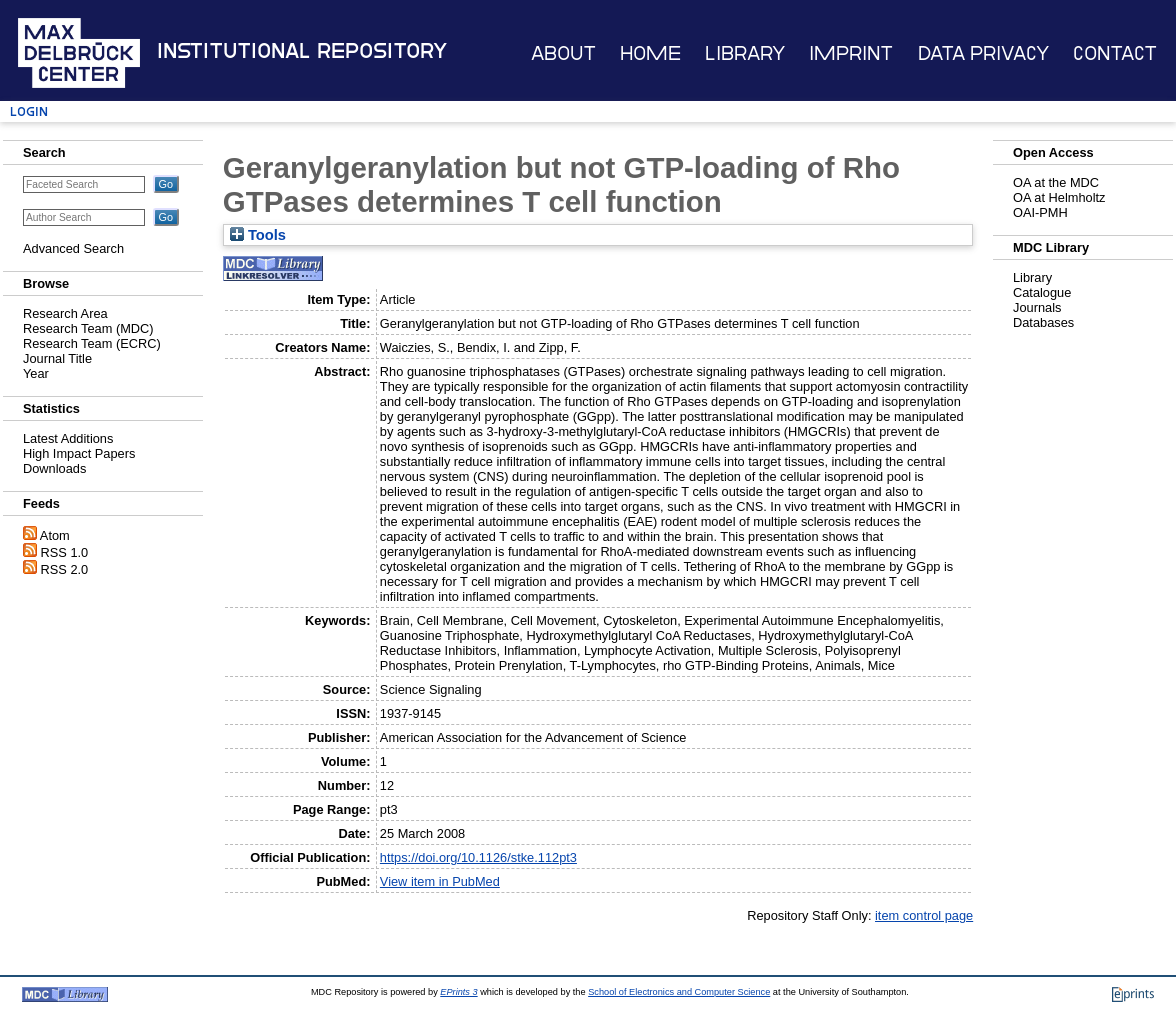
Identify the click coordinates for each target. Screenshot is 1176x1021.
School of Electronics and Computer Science (679, 992)
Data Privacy (983, 53)
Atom (55, 535)
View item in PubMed (440, 881)
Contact (1115, 53)
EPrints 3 (458, 992)
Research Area (65, 313)
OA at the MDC (1056, 182)
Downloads (54, 468)
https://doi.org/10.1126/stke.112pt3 (478, 857)
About (563, 53)
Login (29, 111)
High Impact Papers (79, 453)
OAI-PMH (1040, 212)
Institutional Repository (302, 51)
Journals (1037, 307)
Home (650, 53)
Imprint (851, 53)
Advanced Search (73, 248)
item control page (924, 915)
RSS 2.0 (65, 569)
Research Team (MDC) (88, 328)
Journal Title (57, 358)
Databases (1043, 322)
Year (36, 373)
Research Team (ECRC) (92, 343)
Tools (258, 235)
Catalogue (1042, 292)
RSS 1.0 (65, 552)
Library (745, 53)
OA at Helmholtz (1059, 197)
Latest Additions (68, 438)
